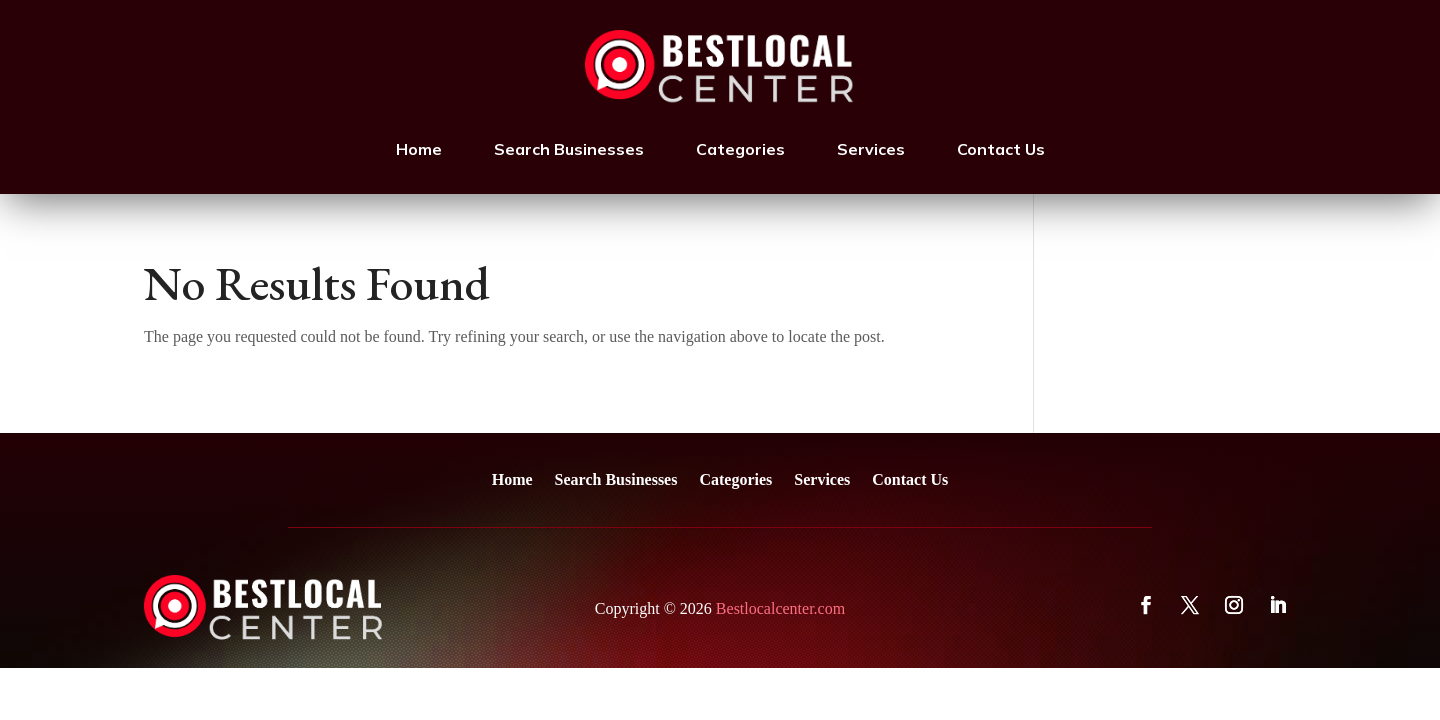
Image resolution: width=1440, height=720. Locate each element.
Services (871, 149)
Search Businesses (569, 149)
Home (419, 149)
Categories (740, 149)
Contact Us (1001, 149)
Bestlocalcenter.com (780, 608)
